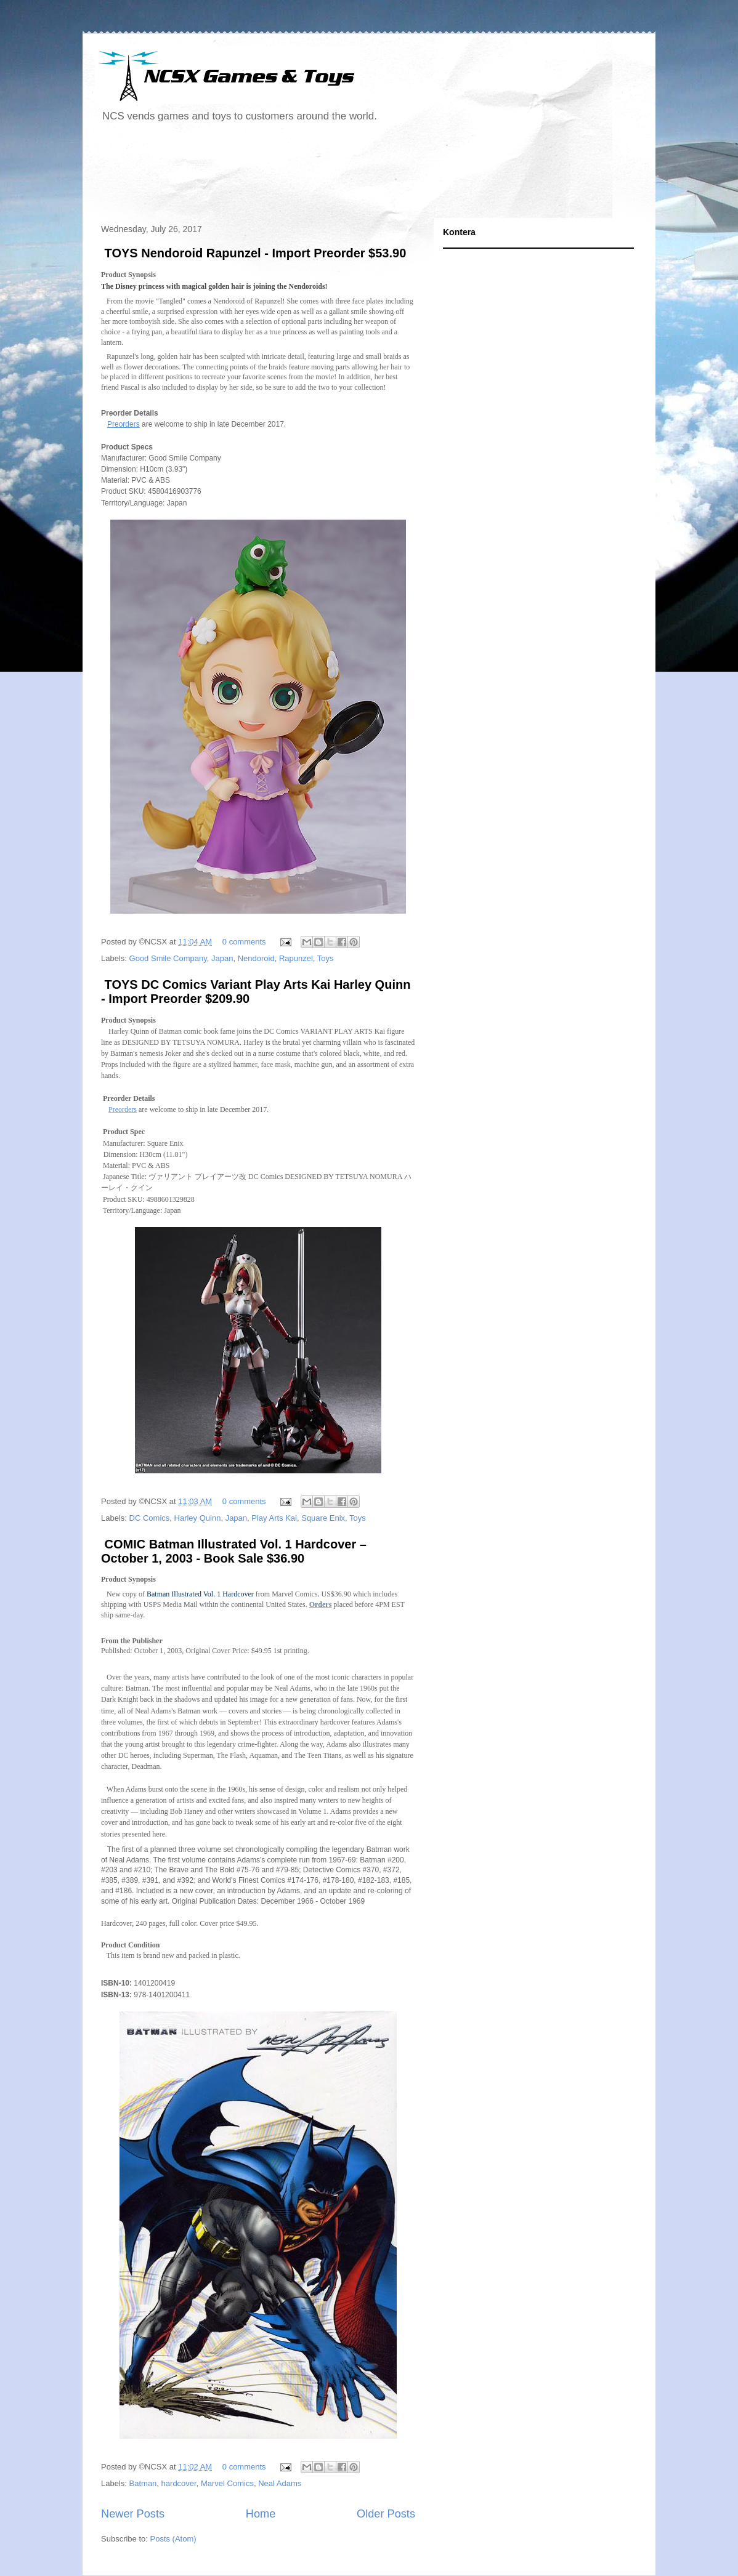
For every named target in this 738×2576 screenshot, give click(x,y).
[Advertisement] (319, 175)
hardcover (179, 2483)
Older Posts (386, 2514)
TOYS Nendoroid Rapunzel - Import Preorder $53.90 (253, 253)
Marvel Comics (227, 2483)
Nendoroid (256, 958)
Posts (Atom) (173, 2538)
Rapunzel (296, 958)
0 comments (244, 941)
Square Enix (323, 1518)
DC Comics (149, 1518)
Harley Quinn (197, 1518)
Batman (143, 2483)
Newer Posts (132, 2514)
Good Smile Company (168, 958)
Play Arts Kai (274, 1518)
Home (261, 2514)
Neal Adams (279, 2483)
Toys (325, 958)
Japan (222, 958)
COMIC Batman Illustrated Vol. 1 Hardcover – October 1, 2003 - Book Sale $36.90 (234, 1551)
